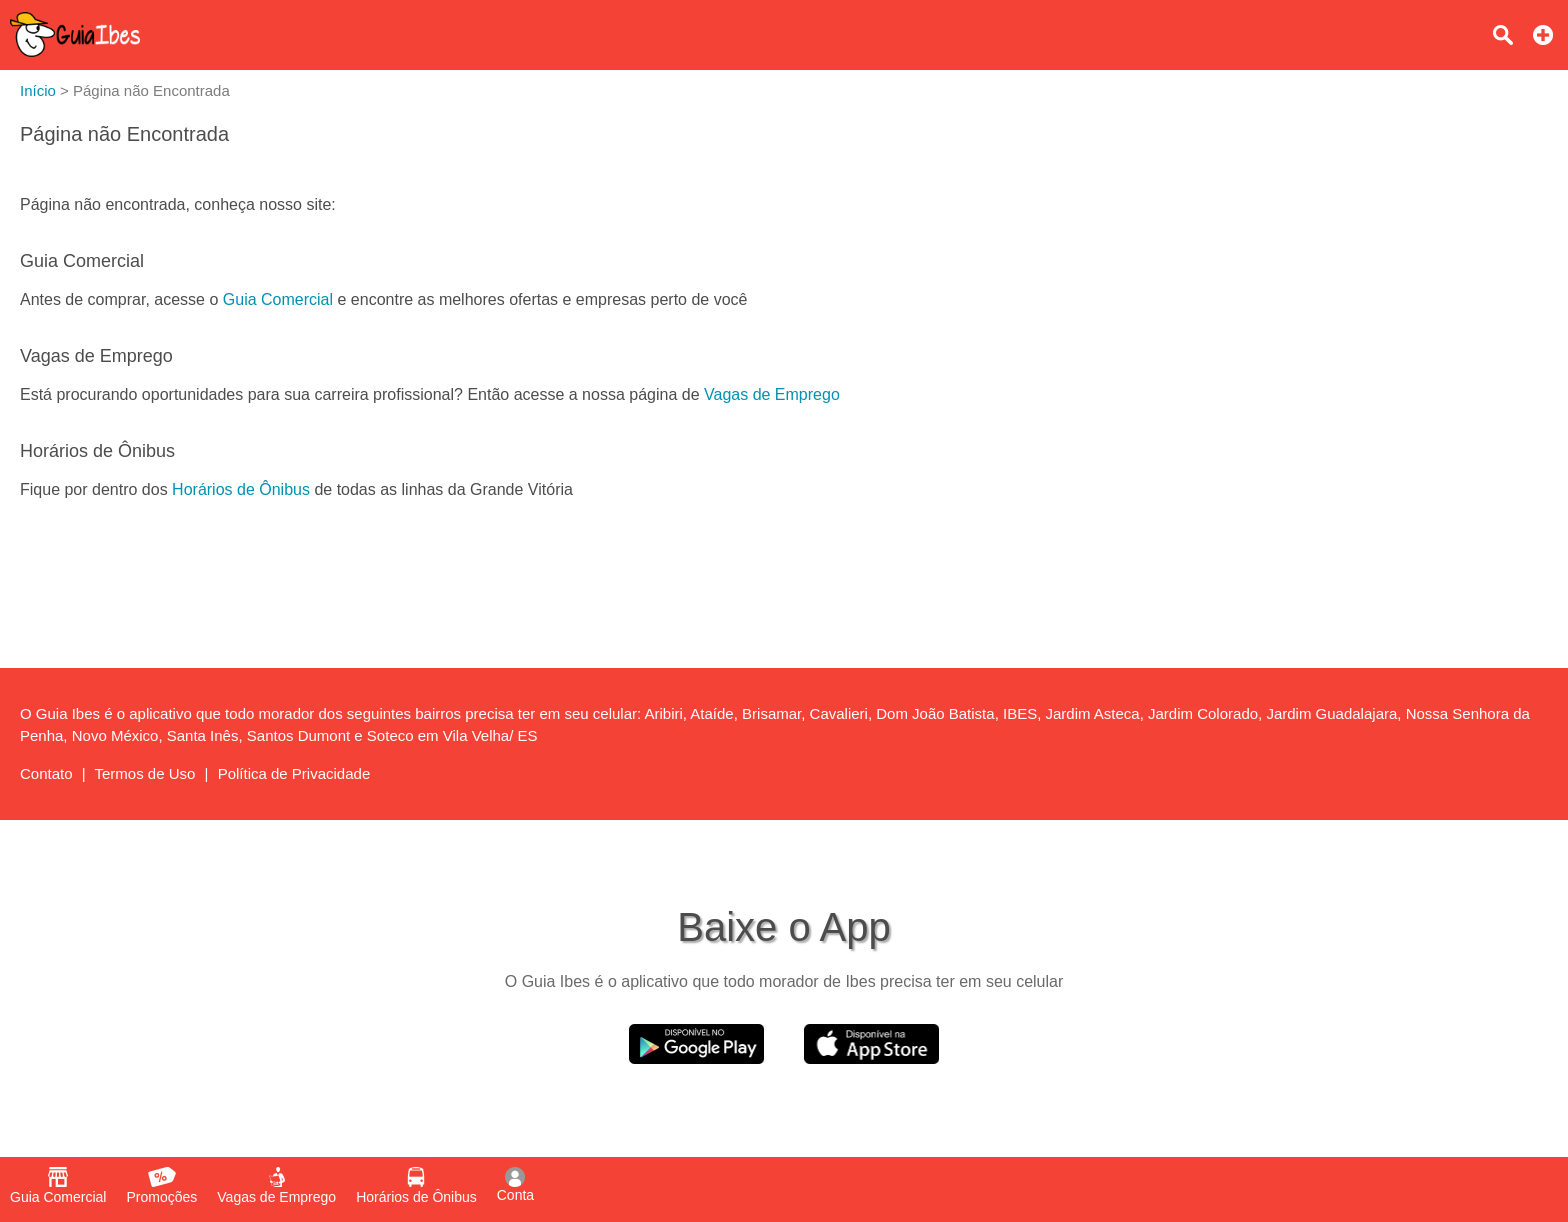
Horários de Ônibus (241, 489)
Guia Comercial (278, 299)
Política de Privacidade (294, 773)
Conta (515, 1185)
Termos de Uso (145, 773)
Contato (46, 773)
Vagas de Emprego (772, 394)
